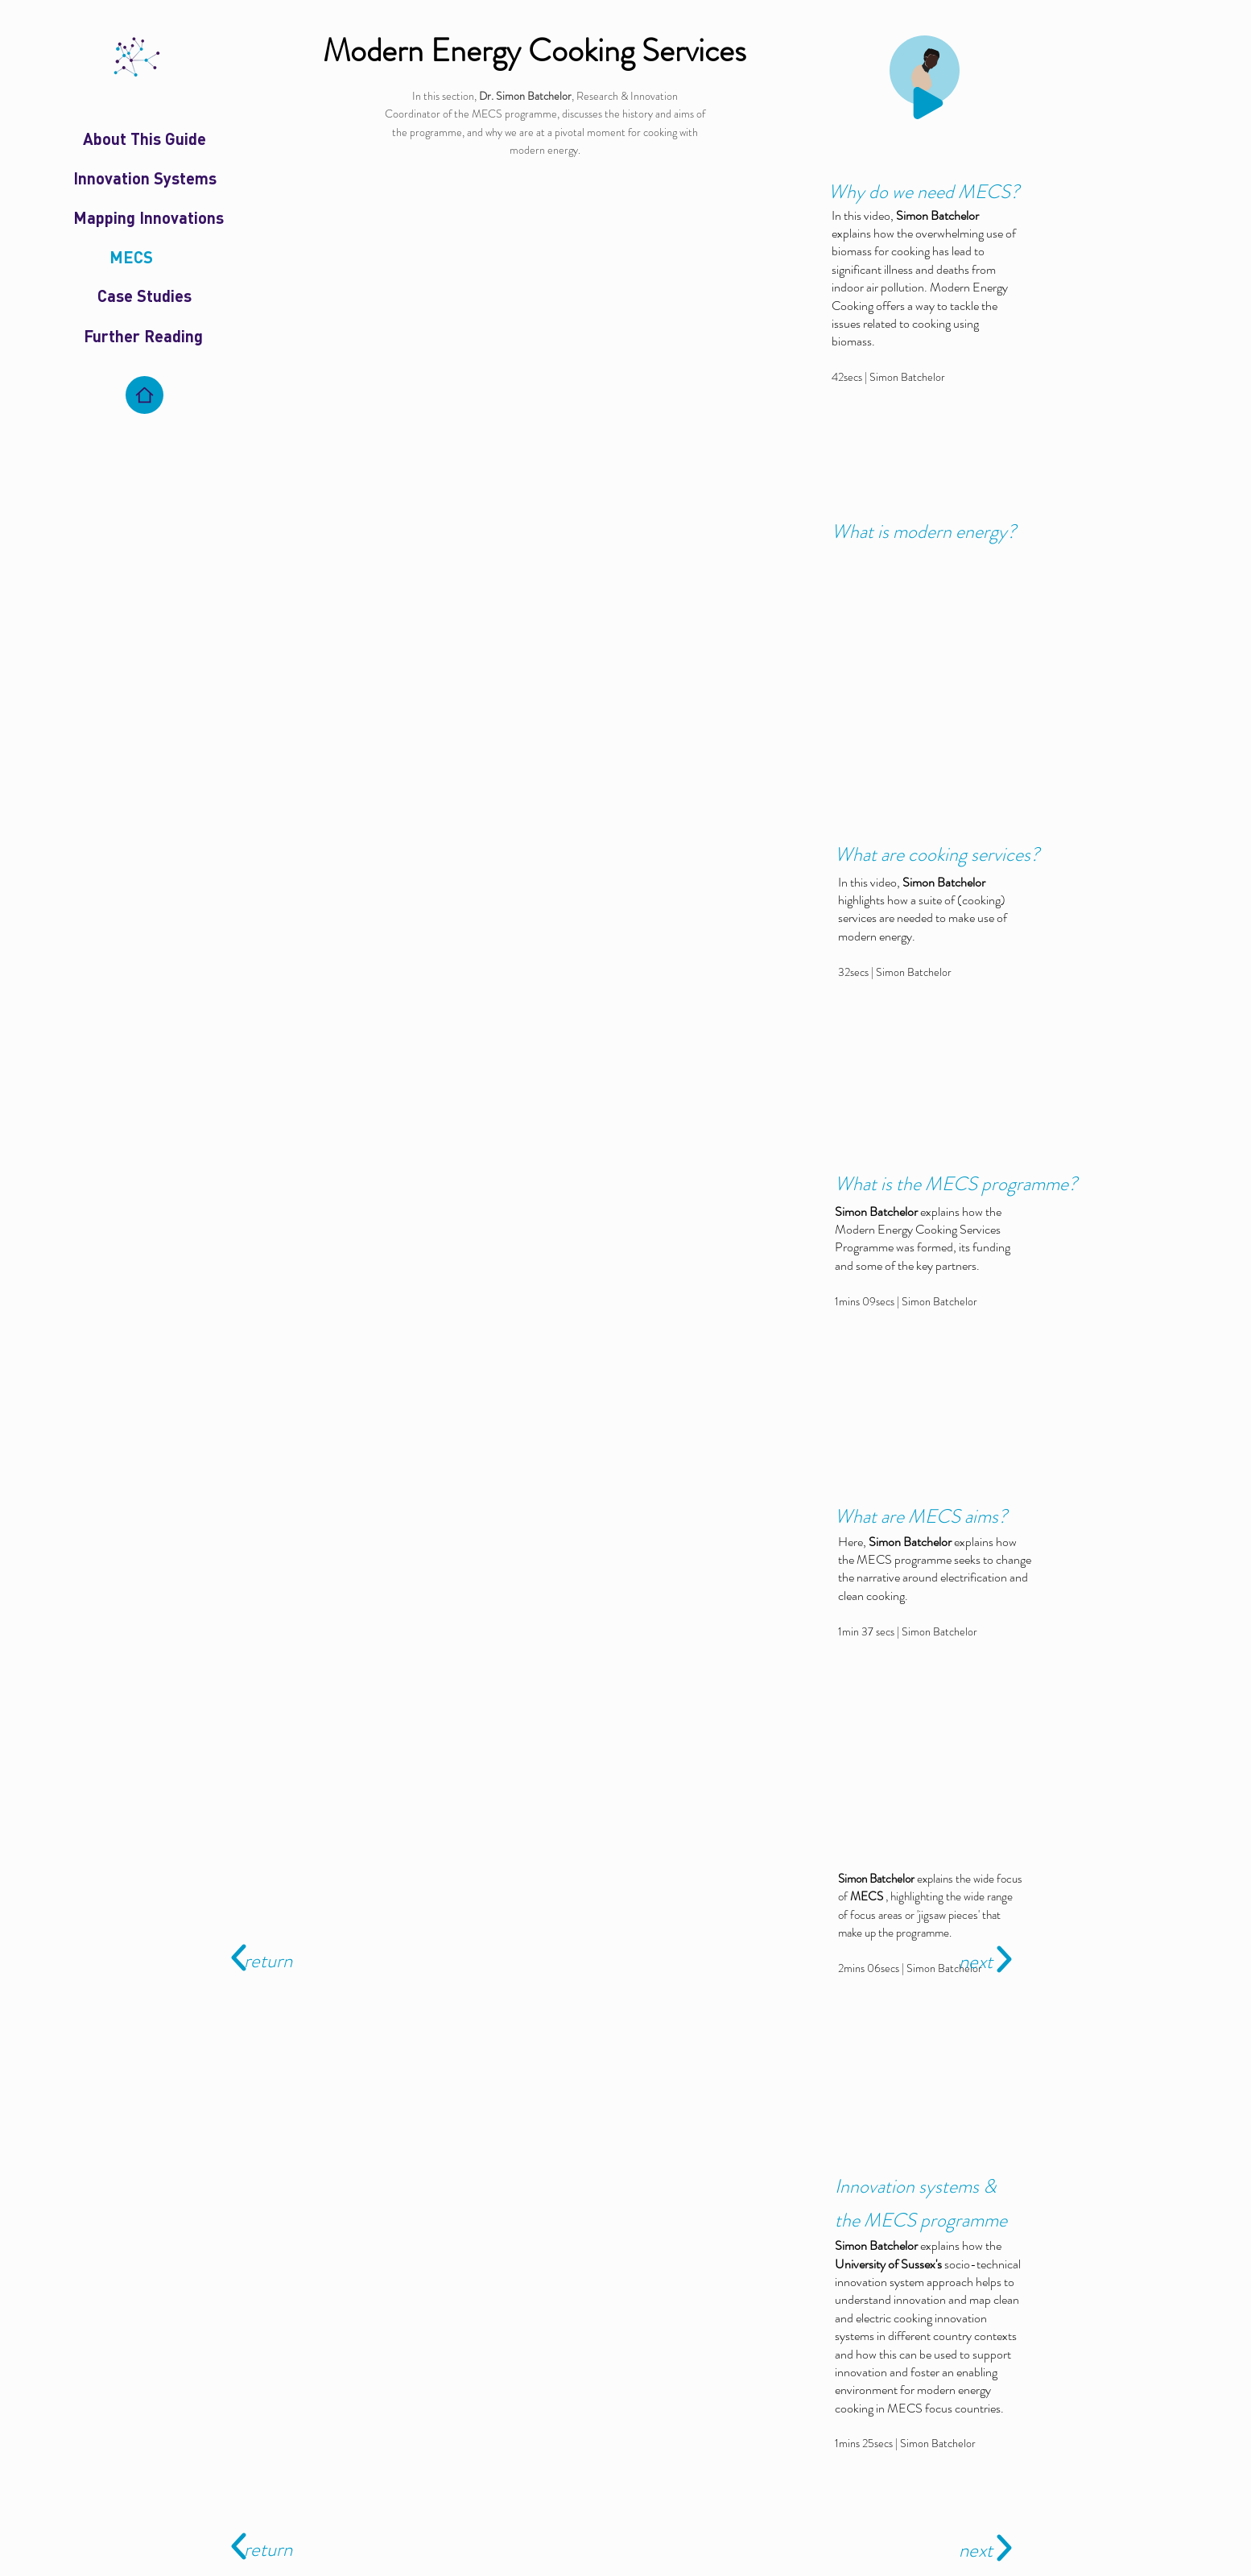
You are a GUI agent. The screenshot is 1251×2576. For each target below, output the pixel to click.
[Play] (928, 103)
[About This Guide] (144, 138)
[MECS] (131, 257)
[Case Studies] (144, 295)
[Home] (144, 395)
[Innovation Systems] (145, 178)
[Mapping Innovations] (148, 217)
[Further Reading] (143, 336)
